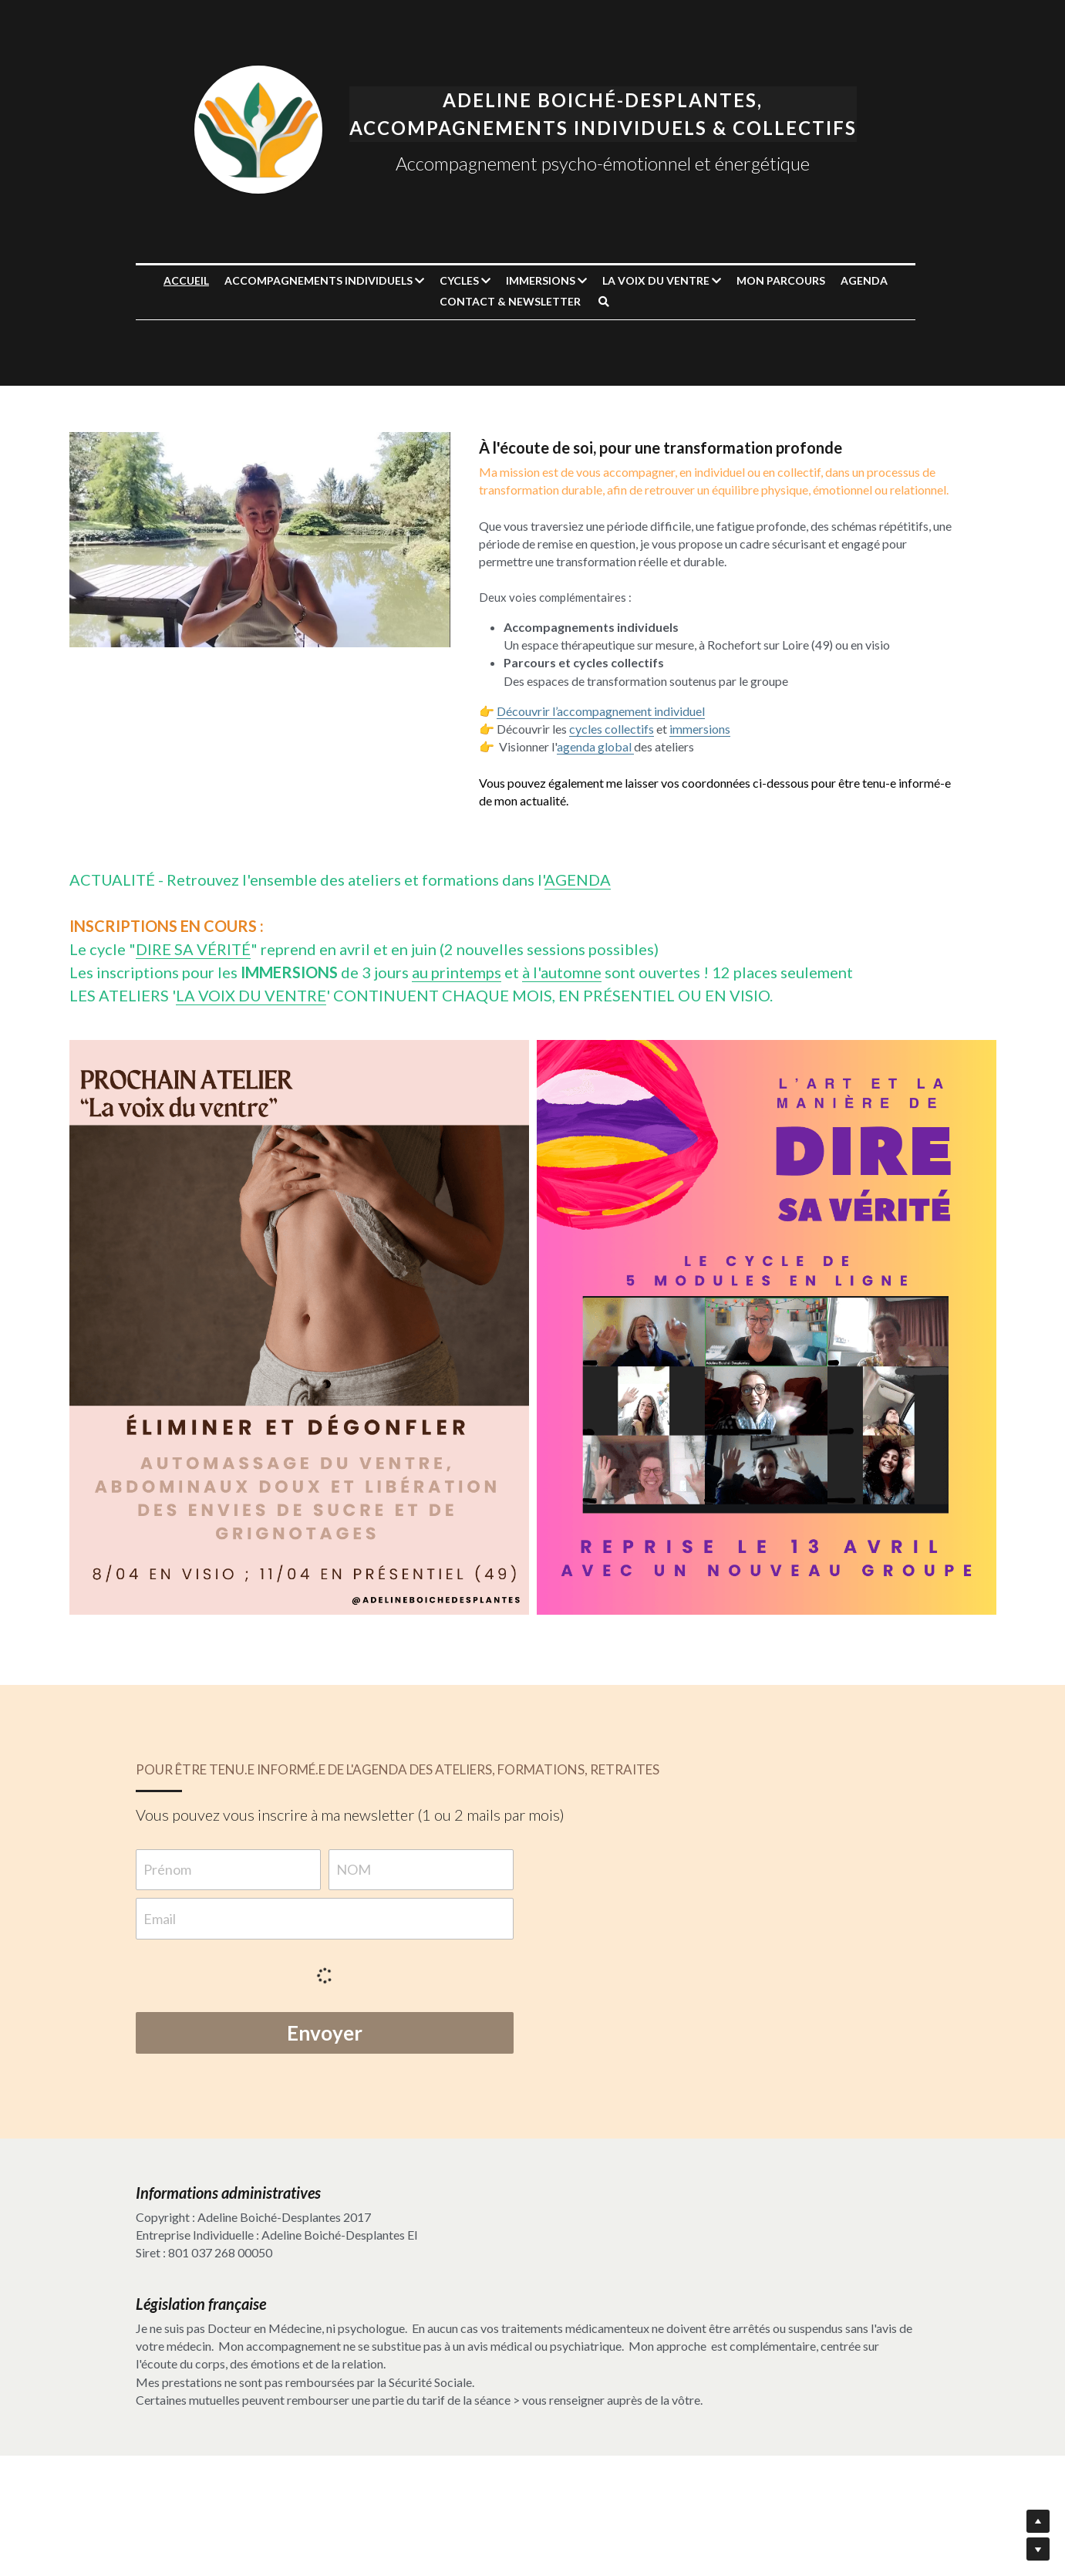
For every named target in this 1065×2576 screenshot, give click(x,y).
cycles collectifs (617, 728)
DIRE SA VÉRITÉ (193, 949)
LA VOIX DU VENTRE (251, 995)
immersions (705, 728)
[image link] (265, 127)
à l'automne (562, 972)
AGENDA (871, 280)
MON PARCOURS (787, 280)
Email (160, 1918)
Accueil (193, 280)
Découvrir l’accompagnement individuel (606, 711)
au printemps (456, 972)
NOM (354, 1869)
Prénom (168, 1869)
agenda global (600, 746)
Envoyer (325, 2033)
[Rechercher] (610, 301)
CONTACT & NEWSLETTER (517, 301)
